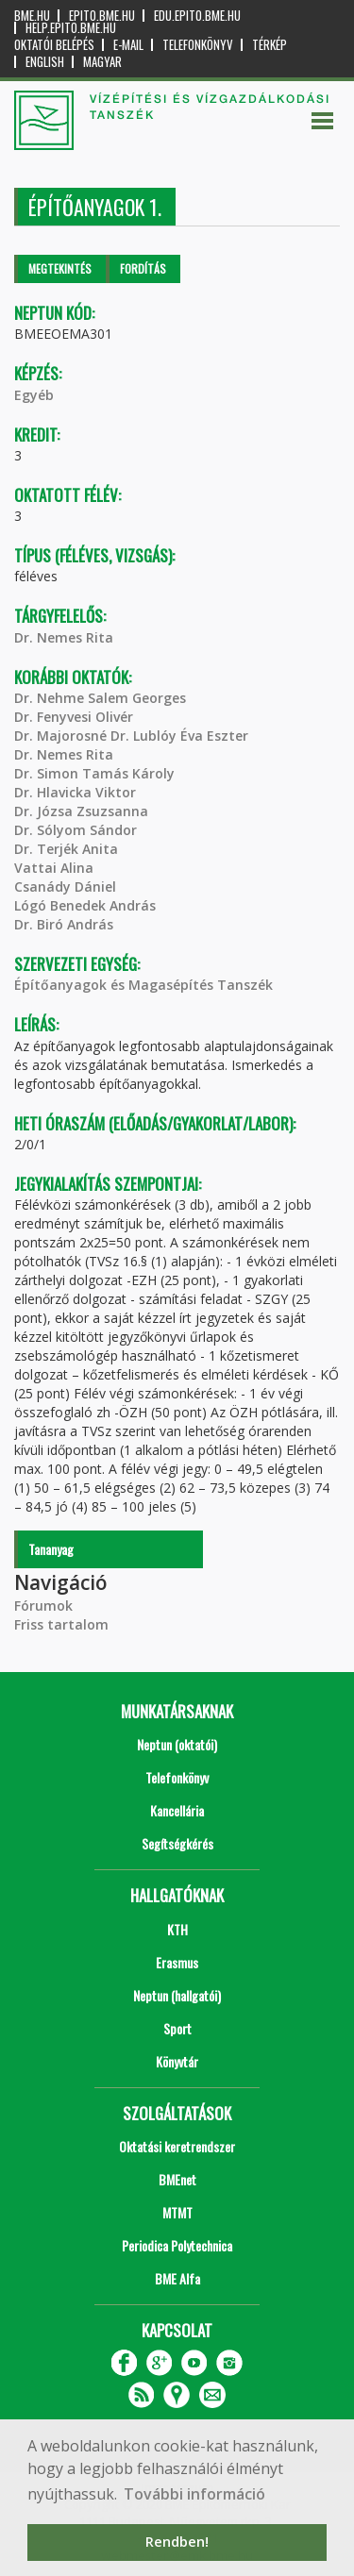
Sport (177, 2028)
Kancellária (177, 1810)
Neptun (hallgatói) (177, 1995)
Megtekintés (60, 268)
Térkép (269, 45)
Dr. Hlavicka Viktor (75, 792)
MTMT (177, 2212)
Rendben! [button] (177, 2542)
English (44, 62)
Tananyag (51, 1549)
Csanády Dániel (65, 886)
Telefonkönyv (197, 45)
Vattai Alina (53, 868)
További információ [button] (194, 2494)
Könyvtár (177, 2061)
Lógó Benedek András (85, 905)
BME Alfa (177, 2278)
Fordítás (143, 268)
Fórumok (43, 1605)
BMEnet (177, 2179)
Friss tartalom (61, 1624)
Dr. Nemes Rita (63, 637)
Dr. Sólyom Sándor (75, 830)
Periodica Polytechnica (177, 2245)
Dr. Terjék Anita (66, 849)
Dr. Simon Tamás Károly (94, 773)
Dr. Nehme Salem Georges (100, 698)
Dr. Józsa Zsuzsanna (81, 811)
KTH (177, 1929)
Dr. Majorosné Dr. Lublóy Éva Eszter (131, 735)
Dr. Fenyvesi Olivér (73, 717)
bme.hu (32, 15)
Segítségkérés (177, 1843)
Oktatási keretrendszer (177, 2146)
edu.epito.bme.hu (197, 15)
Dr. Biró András (63, 924)
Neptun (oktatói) (177, 1744)
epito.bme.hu (102, 15)
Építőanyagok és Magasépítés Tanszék (143, 985)
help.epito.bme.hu (70, 28)
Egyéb (34, 395)
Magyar (102, 62)
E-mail (128, 45)
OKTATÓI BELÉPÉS (54, 45)
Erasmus (177, 1962)
